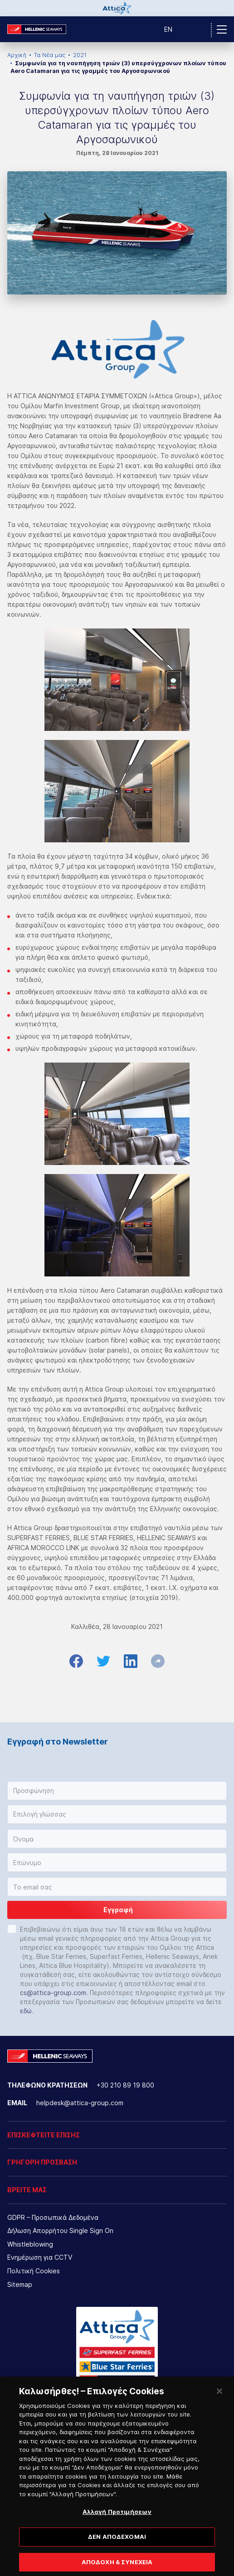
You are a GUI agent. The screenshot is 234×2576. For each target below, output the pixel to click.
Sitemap (19, 2284)
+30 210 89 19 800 (125, 2085)
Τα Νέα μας (49, 55)
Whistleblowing (30, 2244)
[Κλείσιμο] (219, 2398)
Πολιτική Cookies (33, 2271)
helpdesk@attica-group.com (79, 2103)
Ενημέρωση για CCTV (39, 2257)
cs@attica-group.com (53, 1992)
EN (168, 29)
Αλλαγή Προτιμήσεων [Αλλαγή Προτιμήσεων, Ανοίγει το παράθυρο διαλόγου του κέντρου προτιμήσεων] (117, 2519)
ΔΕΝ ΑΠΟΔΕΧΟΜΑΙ (117, 2543)
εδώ (26, 2011)
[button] (117, 1791)
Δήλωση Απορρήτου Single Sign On (60, 2230)
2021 (80, 55)
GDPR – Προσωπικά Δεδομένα (52, 2217)
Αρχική (16, 55)
